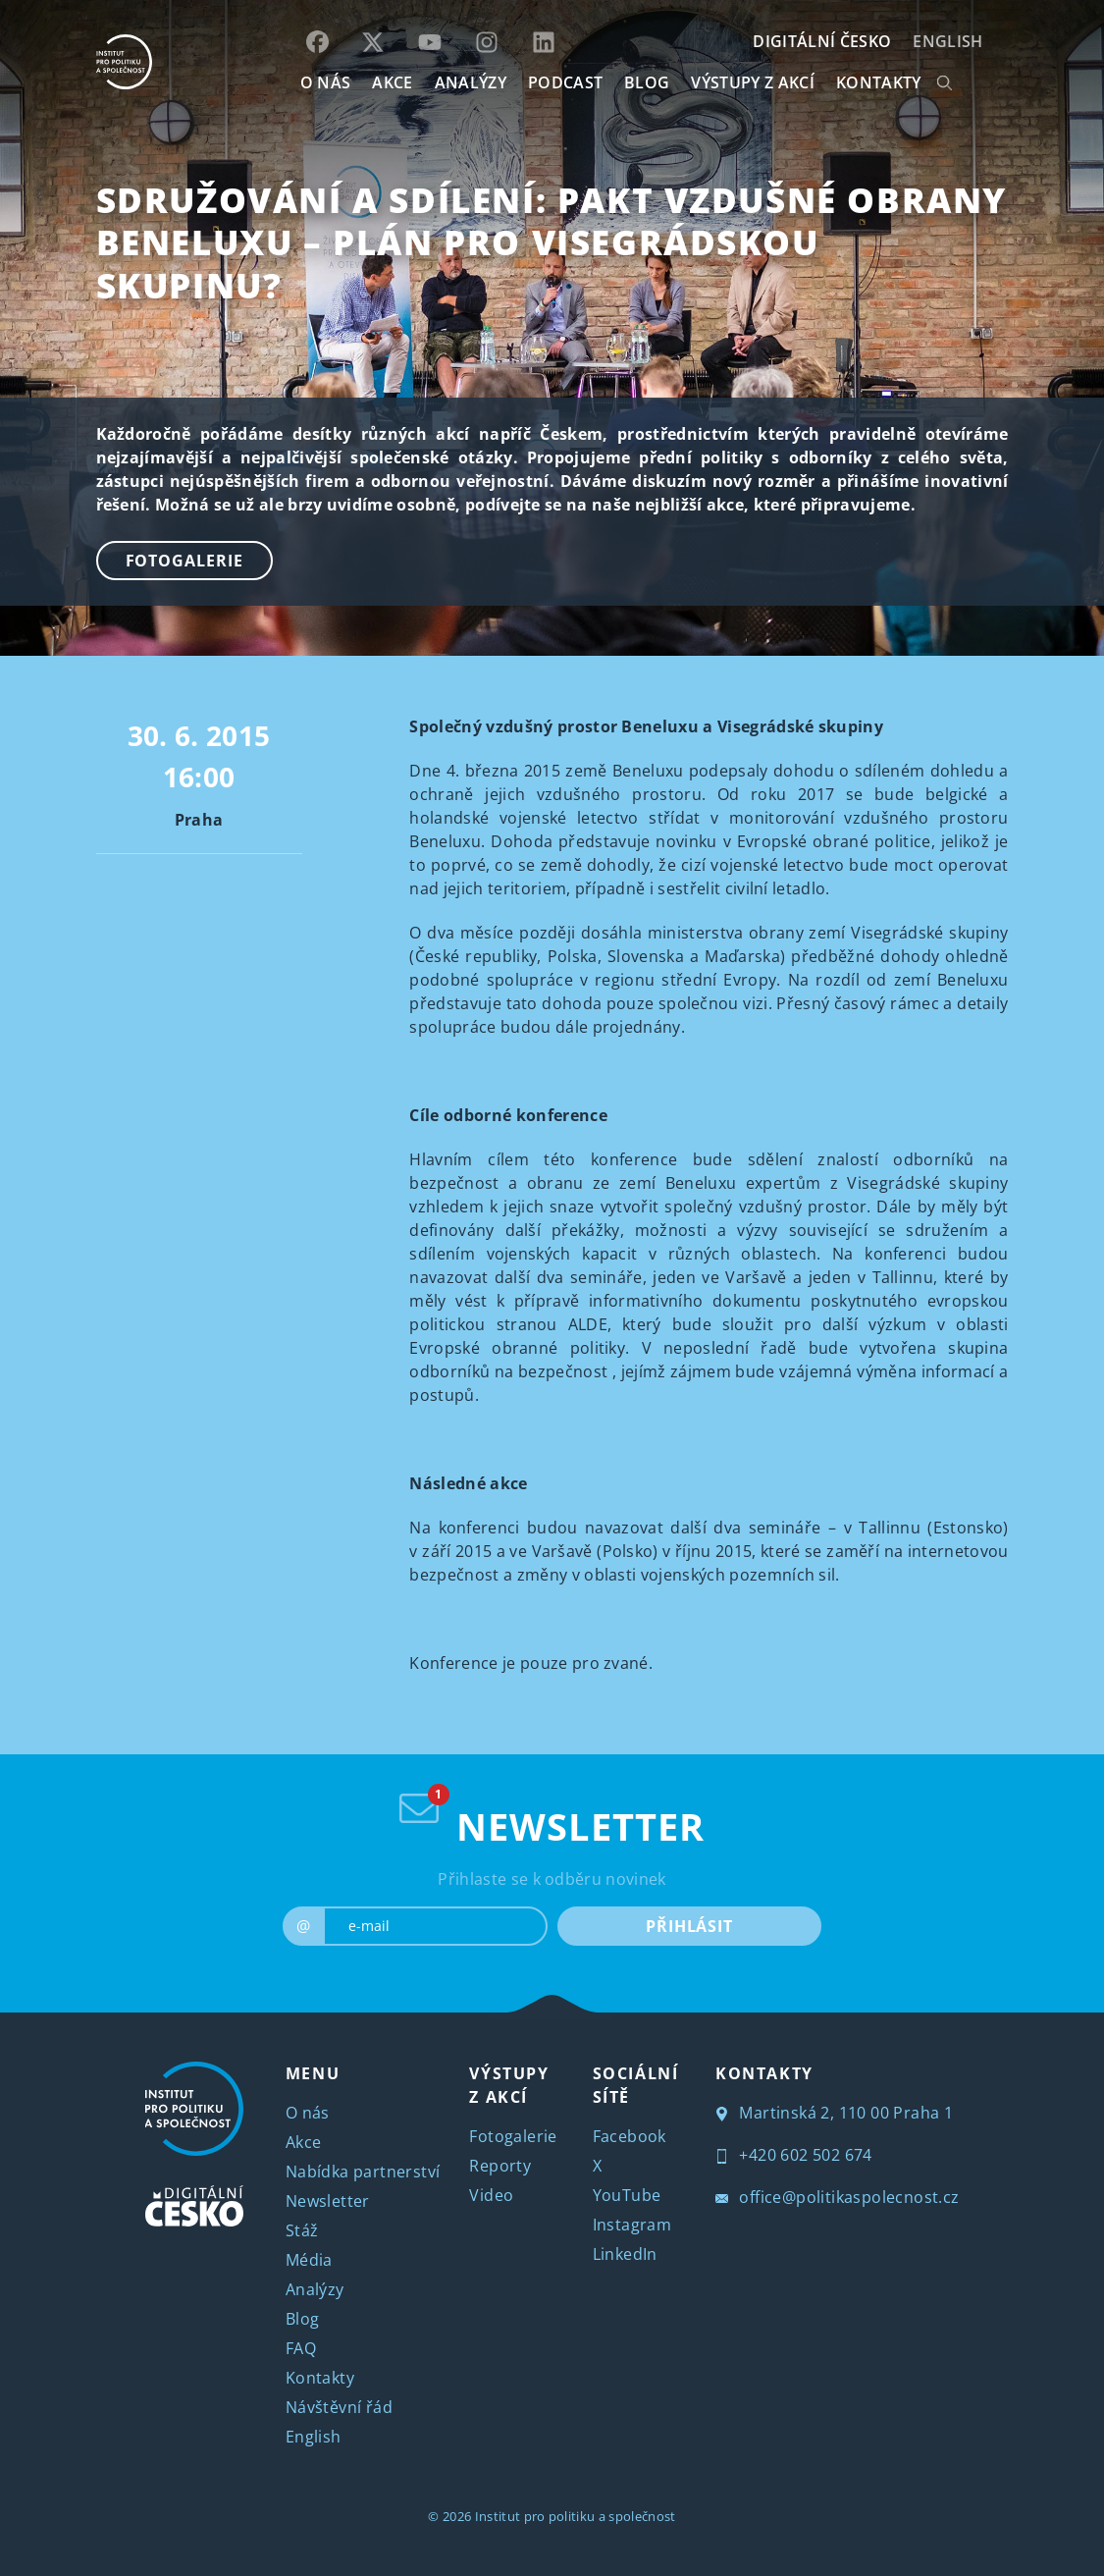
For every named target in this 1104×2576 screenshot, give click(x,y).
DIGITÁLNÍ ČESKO (822, 41)
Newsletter (328, 2201)
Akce (304, 2142)
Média (309, 2260)
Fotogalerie (184, 560)
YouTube (627, 2195)
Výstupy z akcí (752, 82)
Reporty (500, 2165)
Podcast (565, 82)
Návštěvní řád (339, 2407)
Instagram (632, 2224)
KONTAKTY (878, 82)
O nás (308, 2112)
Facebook (629, 2136)
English (947, 41)
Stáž (302, 2230)
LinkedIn (625, 2254)
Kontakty (320, 2377)
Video (491, 2195)
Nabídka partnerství (363, 2171)
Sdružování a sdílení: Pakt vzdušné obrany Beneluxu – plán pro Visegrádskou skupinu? (552, 242)
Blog (303, 2319)
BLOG (646, 82)
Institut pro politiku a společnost (575, 2516)
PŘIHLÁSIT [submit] (689, 1926)
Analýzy (470, 82)
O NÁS (325, 82)
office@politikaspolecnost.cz (837, 2197)
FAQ (301, 2348)
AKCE (392, 82)
